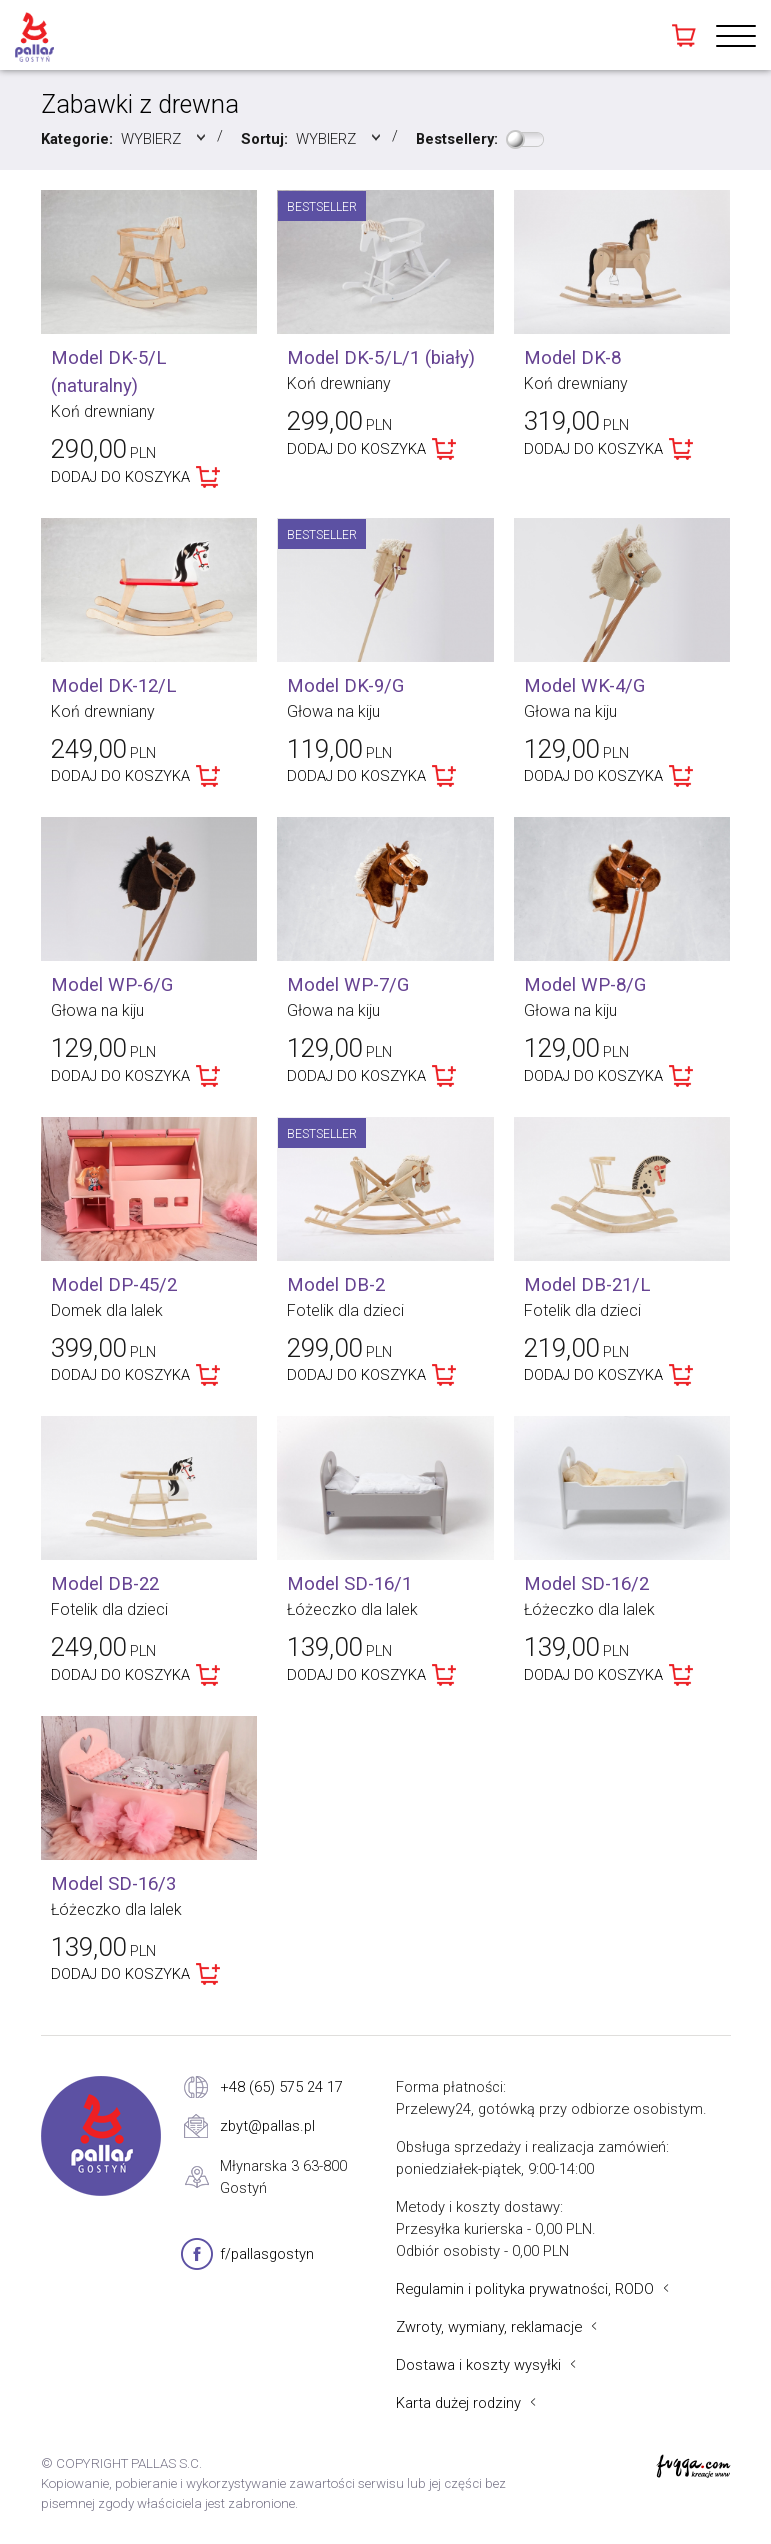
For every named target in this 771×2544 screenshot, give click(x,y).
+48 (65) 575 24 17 (281, 2087)
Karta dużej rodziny (458, 2403)
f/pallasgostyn (267, 2254)
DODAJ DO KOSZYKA (120, 477)
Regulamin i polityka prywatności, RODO (525, 2289)
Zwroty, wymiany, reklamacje (489, 2327)
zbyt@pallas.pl (267, 2126)
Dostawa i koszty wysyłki (478, 2365)
